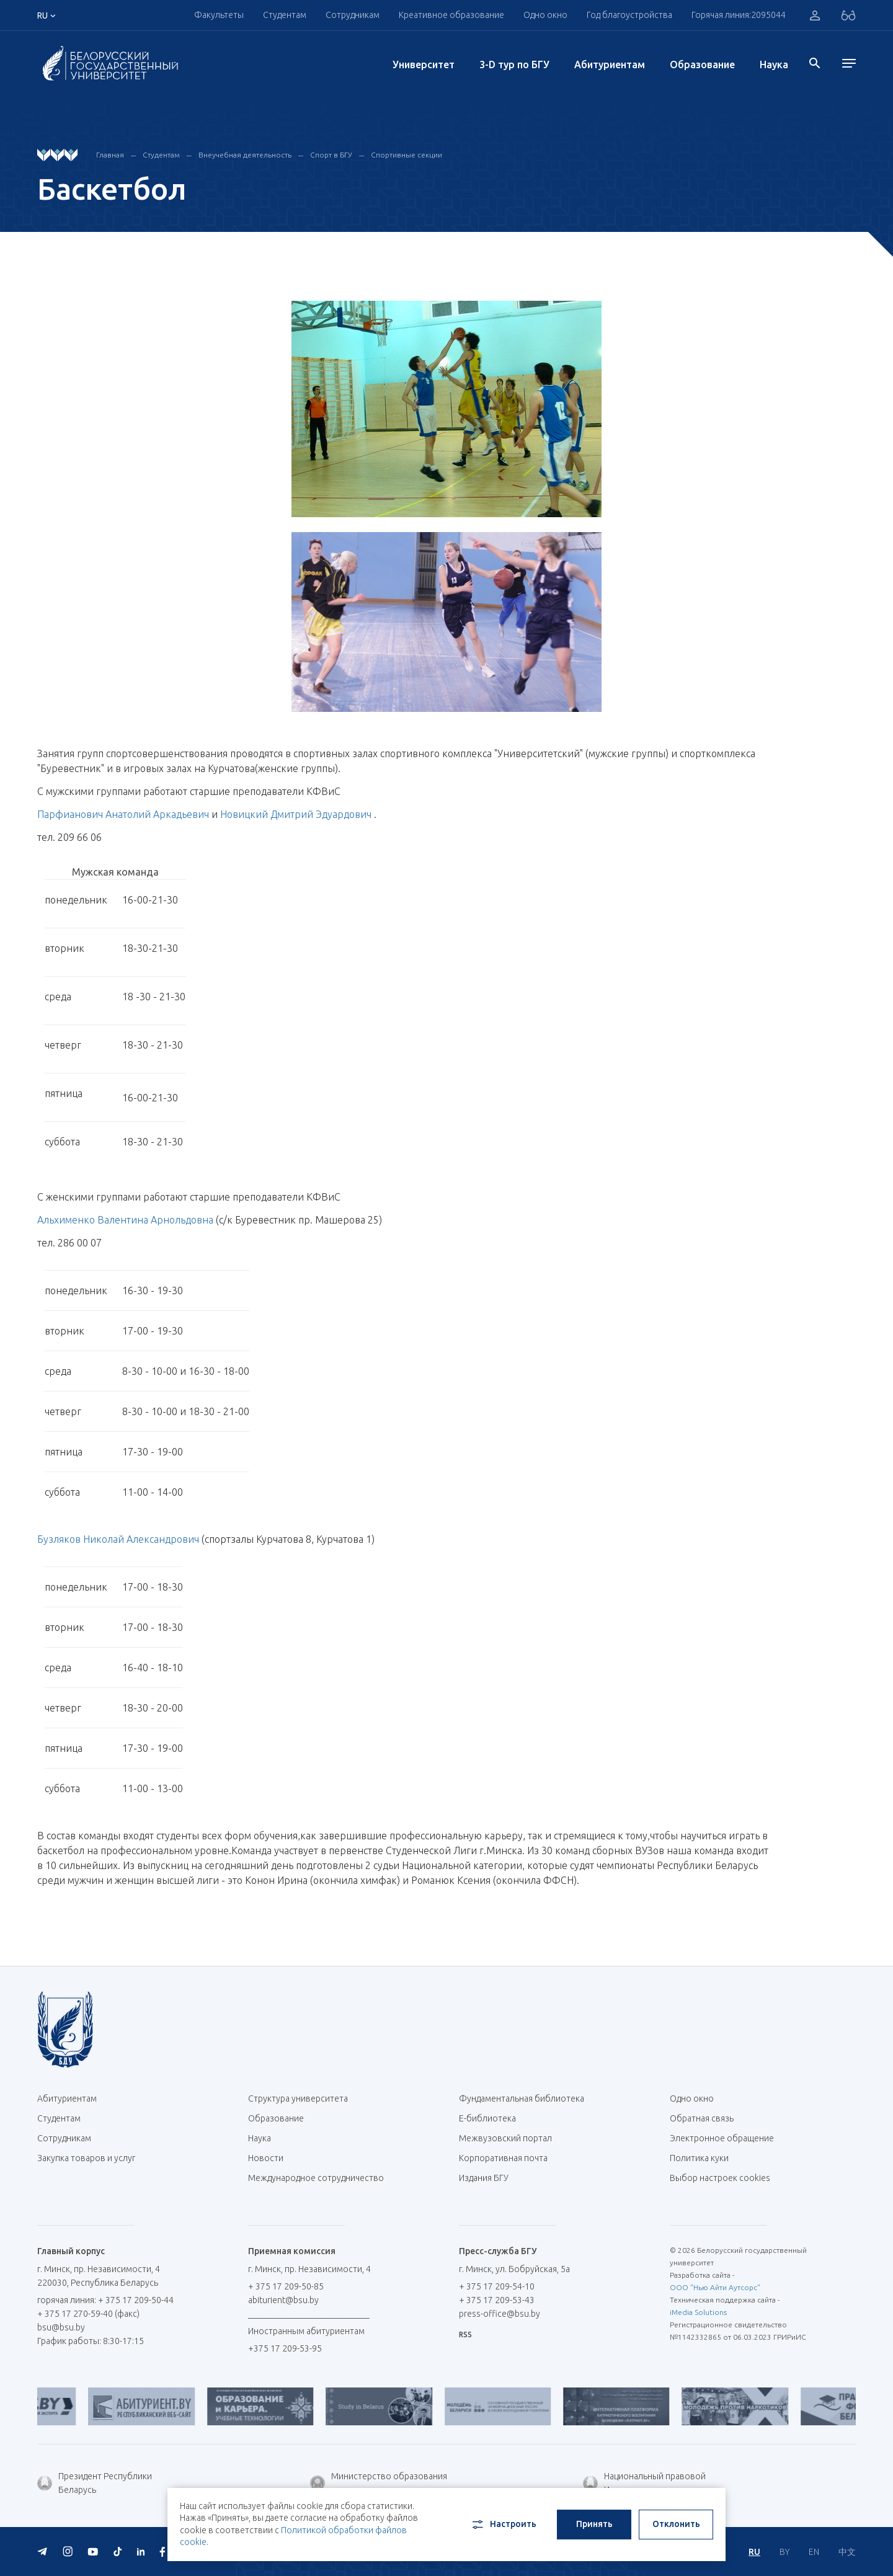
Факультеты (219, 15)
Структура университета (298, 2098)
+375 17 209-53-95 (285, 2348)
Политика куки (699, 2158)
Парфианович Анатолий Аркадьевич (123, 814)
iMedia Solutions (698, 2312)
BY (784, 2552)
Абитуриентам (609, 64)
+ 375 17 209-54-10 (497, 2286)
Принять (594, 2524)
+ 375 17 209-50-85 (286, 2286)
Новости (265, 2158)
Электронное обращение (722, 2138)
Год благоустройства (629, 15)
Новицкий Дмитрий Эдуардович (295, 814)
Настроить (503, 2524)
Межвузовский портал (510, 2138)
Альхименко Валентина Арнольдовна (125, 1219)
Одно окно (545, 15)
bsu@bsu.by (61, 2327)
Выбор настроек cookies (720, 2178)
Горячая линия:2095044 (738, 15)
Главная (110, 155)
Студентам (284, 15)
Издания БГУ (484, 2178)
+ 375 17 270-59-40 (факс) (88, 2314)
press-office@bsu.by (499, 2314)
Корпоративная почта (508, 2158)
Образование (702, 64)
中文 (847, 2552)
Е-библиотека (492, 2118)
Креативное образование (451, 15)
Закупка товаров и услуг (86, 2158)
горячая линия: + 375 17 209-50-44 (105, 2300)
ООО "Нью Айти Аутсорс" (715, 2287)
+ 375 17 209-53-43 (497, 2300)
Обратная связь (702, 2118)
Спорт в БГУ (331, 155)
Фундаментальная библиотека (526, 2098)
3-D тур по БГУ (514, 64)
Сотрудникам (353, 15)
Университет (424, 64)
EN (814, 2552)
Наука (774, 64)
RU (754, 2552)
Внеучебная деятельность (244, 155)
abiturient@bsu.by (283, 2300)
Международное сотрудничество (316, 2184)
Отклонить (676, 2524)
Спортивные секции (406, 155)
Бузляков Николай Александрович (118, 1539)
